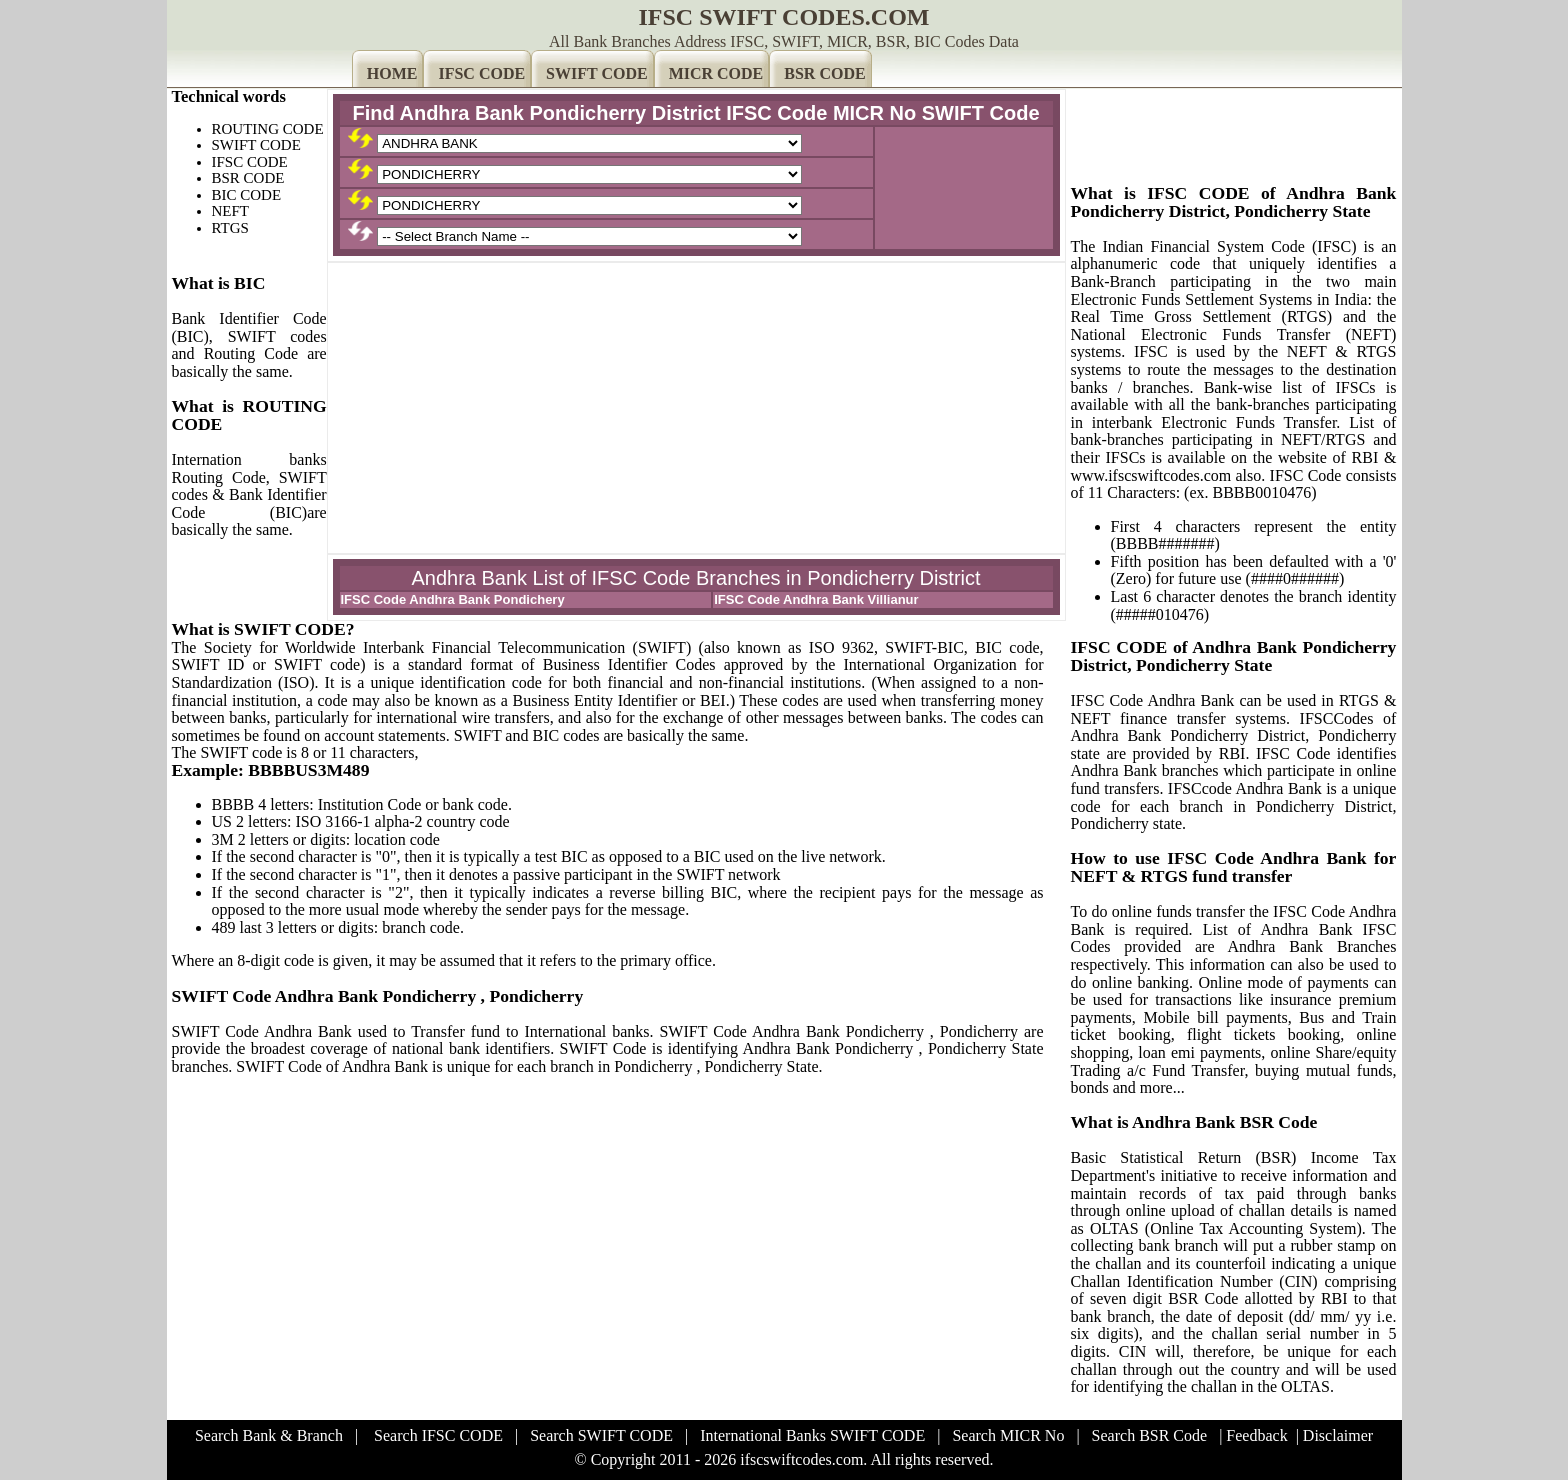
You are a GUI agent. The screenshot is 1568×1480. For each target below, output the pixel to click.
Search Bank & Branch (269, 1435)
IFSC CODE (481, 73)
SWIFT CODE (597, 73)
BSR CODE (824, 73)
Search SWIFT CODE (601, 1435)
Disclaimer (1338, 1435)
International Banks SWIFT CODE (812, 1435)
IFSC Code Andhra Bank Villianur (816, 599)
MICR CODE (716, 73)
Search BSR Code (1150, 1435)
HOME (392, 73)
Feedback (1256, 1435)
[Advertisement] (696, 408)
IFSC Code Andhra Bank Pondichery (453, 599)
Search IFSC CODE (438, 1435)
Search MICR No (1008, 1435)
